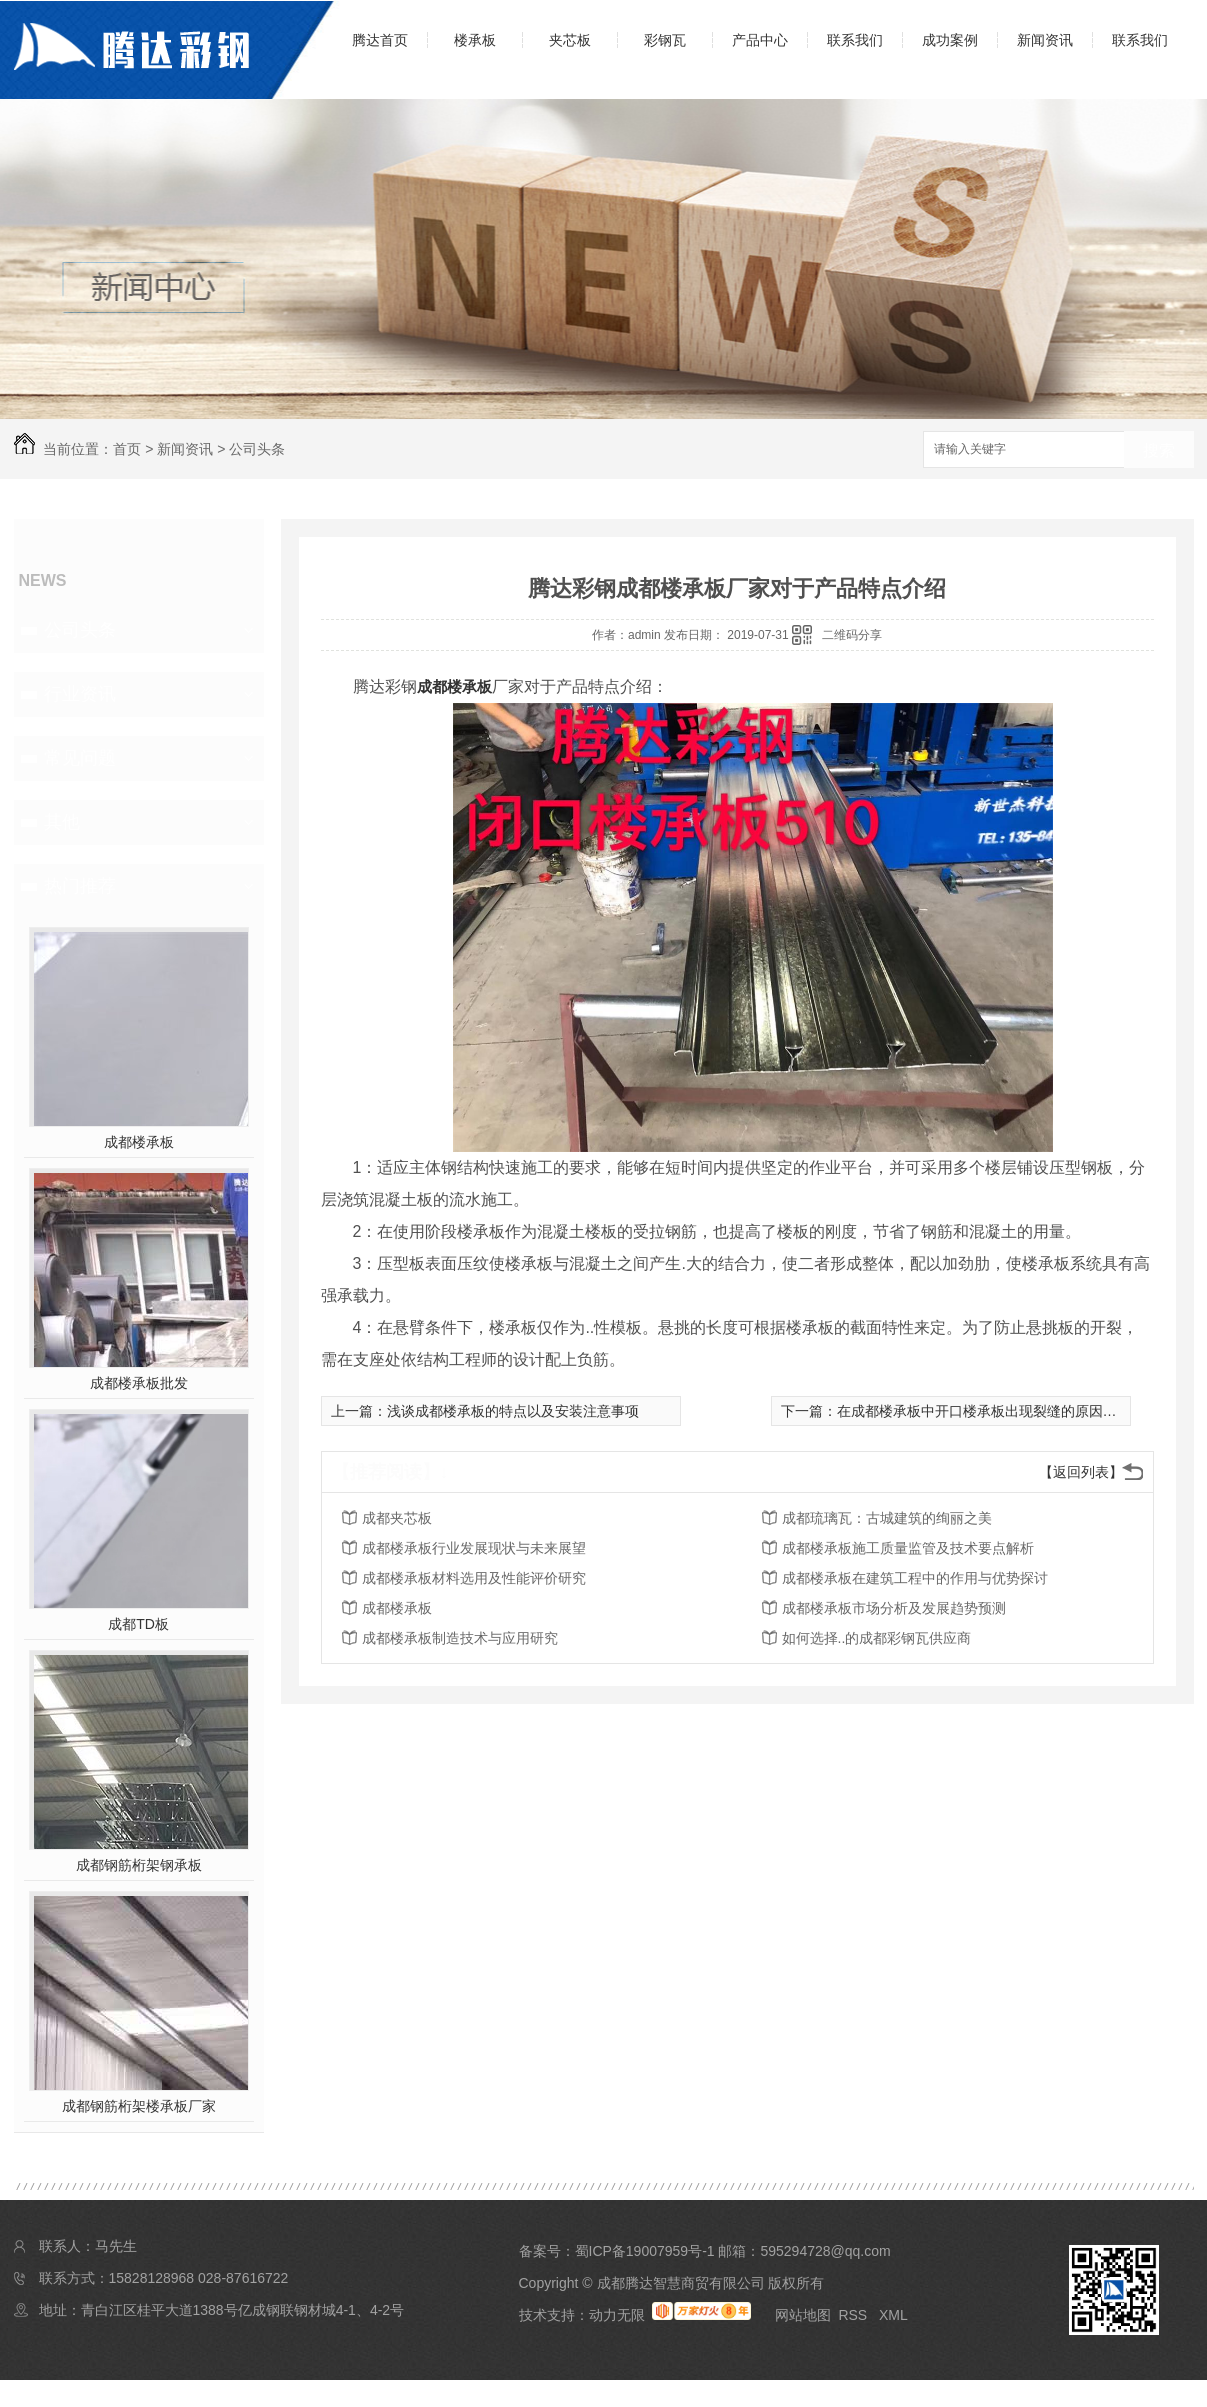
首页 (127, 449)
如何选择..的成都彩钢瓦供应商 (877, 1638)
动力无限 (617, 2315)
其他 (62, 822)
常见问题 (80, 758)
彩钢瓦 (665, 40)
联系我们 (855, 40)
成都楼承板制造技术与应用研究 (460, 1638)
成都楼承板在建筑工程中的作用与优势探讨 (915, 1578)
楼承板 (475, 40)
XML (893, 2315)
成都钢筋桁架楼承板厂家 (139, 2106)
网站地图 (803, 2315)
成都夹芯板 (397, 1518)
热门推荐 (80, 886)
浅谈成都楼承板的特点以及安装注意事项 (513, 1411)
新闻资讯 (1045, 40)
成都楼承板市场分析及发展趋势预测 (894, 1608)
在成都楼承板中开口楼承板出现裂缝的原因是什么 (991, 1411)
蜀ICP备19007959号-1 (645, 2251)
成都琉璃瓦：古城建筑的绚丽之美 (887, 1518)
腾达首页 (380, 40)
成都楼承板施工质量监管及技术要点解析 (908, 1548)
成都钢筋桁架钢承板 (139, 1865)
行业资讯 (80, 694)
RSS (854, 2315)
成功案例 (950, 40)
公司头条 (257, 449)
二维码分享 (852, 635)
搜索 (1159, 450)
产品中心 (760, 40)
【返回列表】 (1081, 1472)
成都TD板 (138, 1624)
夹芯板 (570, 40)
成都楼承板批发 (139, 1383)
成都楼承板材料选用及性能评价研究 (474, 1578)
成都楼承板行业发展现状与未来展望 (474, 1548)
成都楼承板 (139, 1142)
